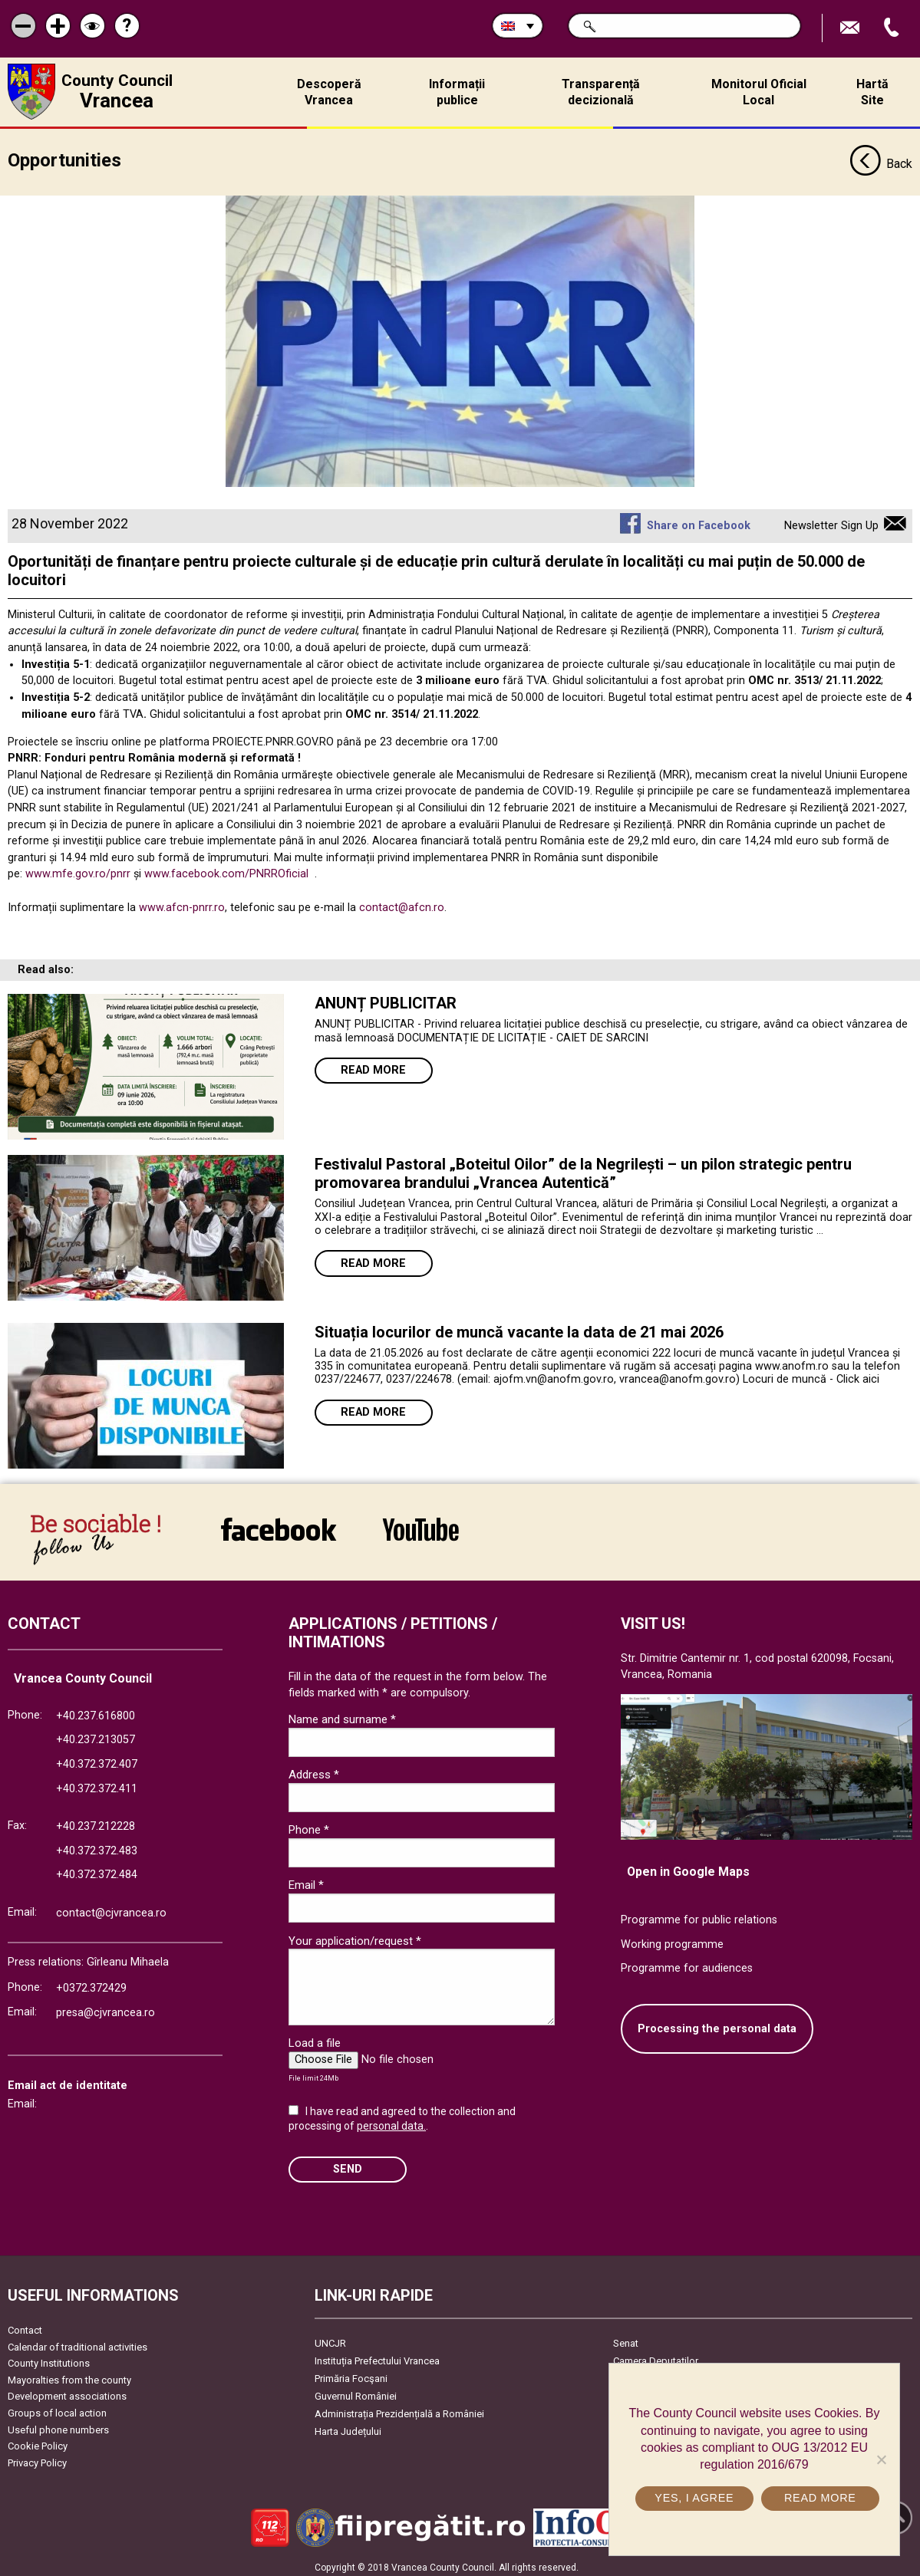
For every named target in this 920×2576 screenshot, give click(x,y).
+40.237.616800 (95, 1710)
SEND (347, 2163)
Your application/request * (355, 1936)
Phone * (309, 1824)
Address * (314, 1769)
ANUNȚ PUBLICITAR (386, 998)
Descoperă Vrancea (329, 92)
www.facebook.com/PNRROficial (226, 868)
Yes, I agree (694, 2498)
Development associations (67, 2391)
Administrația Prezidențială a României (399, 2408)
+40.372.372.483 (96, 1845)
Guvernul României (356, 2391)
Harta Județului (348, 2426)
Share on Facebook (698, 520)
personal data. (391, 2120)
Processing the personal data (717, 2023)
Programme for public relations (699, 1914)
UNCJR (330, 2338)
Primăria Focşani (351, 2373)
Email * (306, 1880)
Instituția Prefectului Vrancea (377, 2355)
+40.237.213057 (95, 1734)
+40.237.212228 (95, 1821)
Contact (25, 2325)
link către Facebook (278, 1523)
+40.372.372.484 (96, 1870)
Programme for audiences (687, 1962)
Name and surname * (342, 1714)
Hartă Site (872, 92)
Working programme (672, 1939)
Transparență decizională (601, 92)
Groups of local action (57, 2407)
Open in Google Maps (688, 1866)
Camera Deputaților (655, 2355)
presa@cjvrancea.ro (105, 2007)
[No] (881, 2459)
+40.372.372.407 (96, 1758)
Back (880, 159)
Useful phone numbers (58, 2424)
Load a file (315, 2038)
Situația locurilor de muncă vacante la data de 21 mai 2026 (519, 1327)
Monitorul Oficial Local (758, 92)
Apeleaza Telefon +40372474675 (893, 28)
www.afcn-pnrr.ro (182, 902)
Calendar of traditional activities (77, 2341)
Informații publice (457, 92)
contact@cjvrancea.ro (111, 1907)
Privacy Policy (37, 2457)
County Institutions (49, 2358)
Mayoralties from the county (69, 2374)
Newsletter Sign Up (831, 520)
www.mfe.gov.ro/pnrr (77, 868)
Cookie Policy (38, 2440)
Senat (625, 2338)
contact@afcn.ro (401, 902)
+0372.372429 (91, 1982)
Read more (373, 1064)
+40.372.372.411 (96, 1783)
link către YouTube (421, 1523)
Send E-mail (851, 28)
